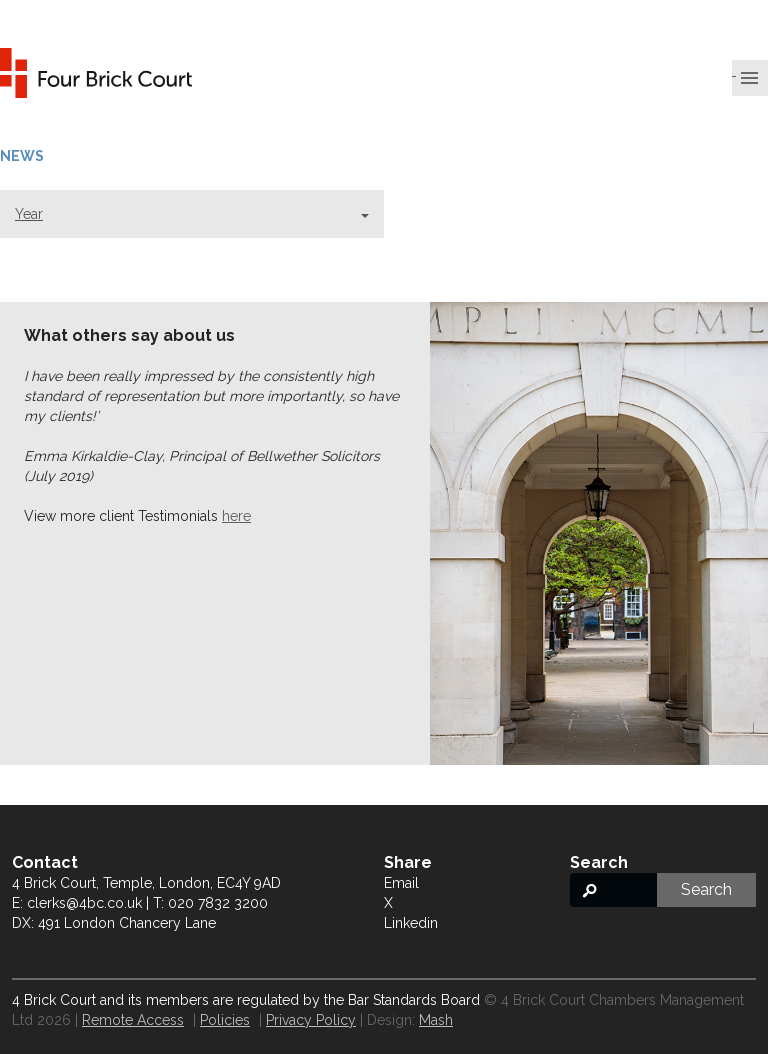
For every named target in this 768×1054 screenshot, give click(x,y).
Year (192, 214)
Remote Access (133, 1020)
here (236, 516)
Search (706, 889)
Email (401, 883)
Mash (436, 1020)
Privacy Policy (311, 1020)
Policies (225, 1020)
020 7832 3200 (218, 903)
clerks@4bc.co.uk (84, 903)
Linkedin (411, 923)
